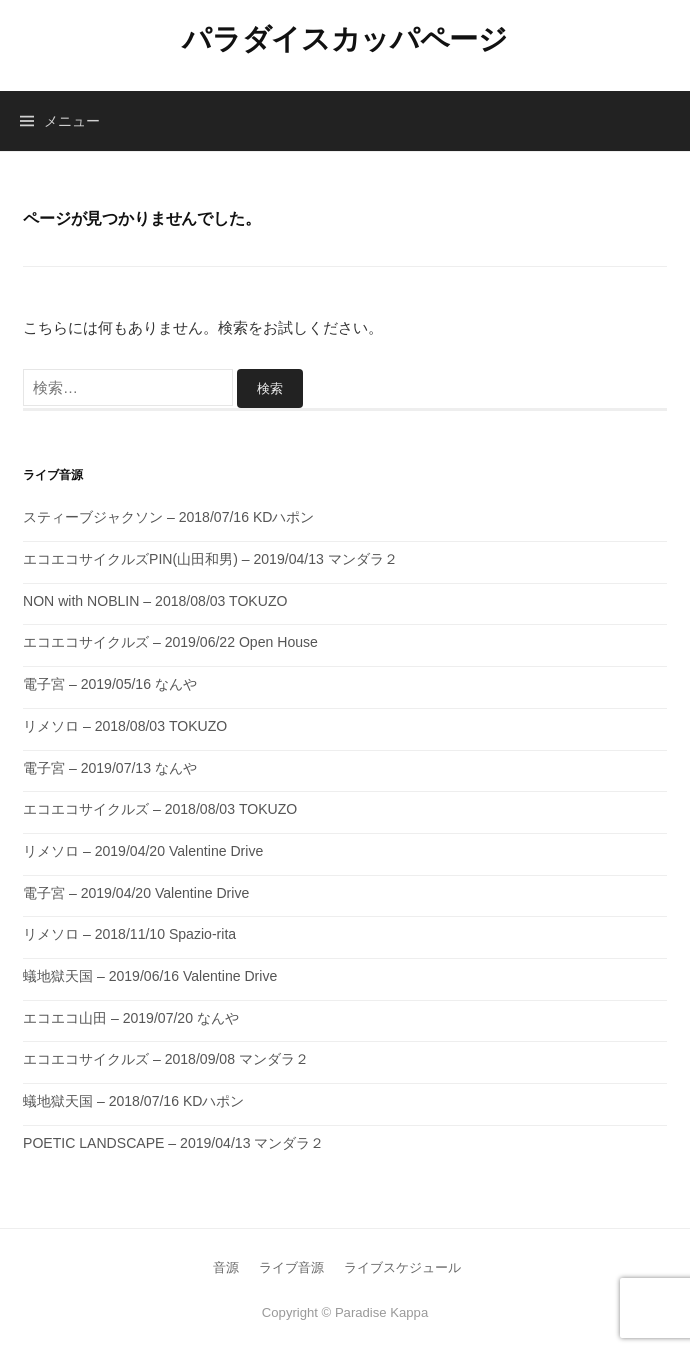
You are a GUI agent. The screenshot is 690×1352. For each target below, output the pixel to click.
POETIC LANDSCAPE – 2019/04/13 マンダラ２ (173, 1143)
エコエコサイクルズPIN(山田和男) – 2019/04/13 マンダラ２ (210, 559)
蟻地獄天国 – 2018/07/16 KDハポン (133, 1101)
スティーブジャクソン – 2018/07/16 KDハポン (168, 517)
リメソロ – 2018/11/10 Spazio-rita (129, 934)
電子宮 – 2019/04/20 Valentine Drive (136, 893)
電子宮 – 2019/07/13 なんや (110, 768)
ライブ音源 (291, 1267)
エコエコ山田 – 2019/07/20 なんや (131, 1018)
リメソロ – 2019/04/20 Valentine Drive (143, 851)
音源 (226, 1267)
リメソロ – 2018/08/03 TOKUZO (125, 726)
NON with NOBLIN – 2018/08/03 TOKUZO (155, 601)
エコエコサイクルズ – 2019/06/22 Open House (170, 642)
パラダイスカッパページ (345, 39)
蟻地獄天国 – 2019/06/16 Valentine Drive (150, 976)
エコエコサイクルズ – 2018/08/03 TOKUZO (160, 809)
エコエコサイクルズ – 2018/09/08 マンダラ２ (166, 1059)
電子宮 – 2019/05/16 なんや (110, 684)
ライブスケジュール (402, 1267)
